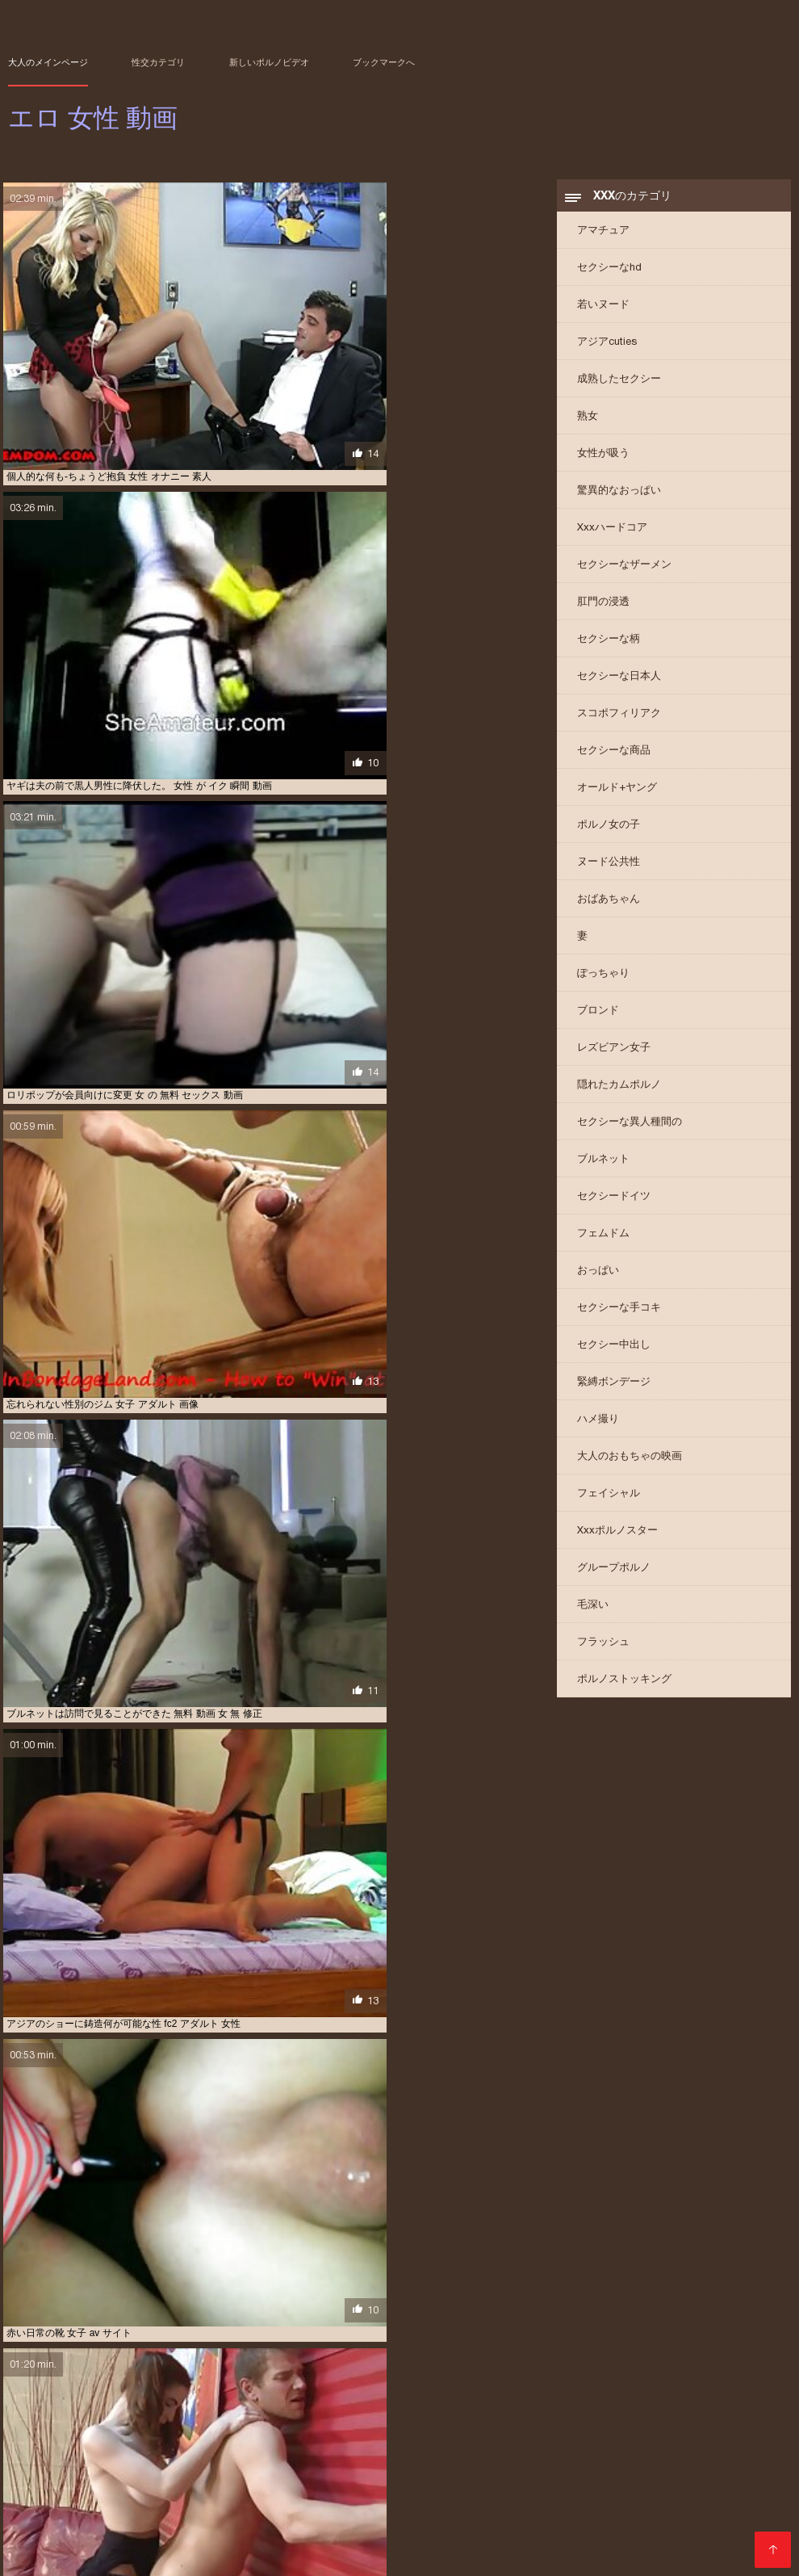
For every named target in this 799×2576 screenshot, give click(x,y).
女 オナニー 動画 (697, 2510)
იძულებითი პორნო (579, 2546)
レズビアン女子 (613, 1057)
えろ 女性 (518, 2475)
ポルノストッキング (624, 1689)
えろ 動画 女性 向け (354, 2475)
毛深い (593, 1615)
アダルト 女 (289, 2484)
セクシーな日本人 (619, 686)
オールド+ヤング (617, 797)
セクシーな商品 (613, 760)
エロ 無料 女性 (706, 2502)
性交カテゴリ (158, 62)
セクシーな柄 (608, 649)
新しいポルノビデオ (269, 62)
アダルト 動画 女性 (106, 2484)
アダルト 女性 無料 (363, 2484)
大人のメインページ (48, 62)
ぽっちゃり (603, 983)
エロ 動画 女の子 (523, 2493)
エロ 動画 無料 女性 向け (435, 2502)
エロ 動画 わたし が (107, 2493)
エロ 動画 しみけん (709, 2484)
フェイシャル (608, 1503)
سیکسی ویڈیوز (314, 2546)
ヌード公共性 (608, 872)
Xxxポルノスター (617, 1540)
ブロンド (598, 1020)
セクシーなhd (609, 277)
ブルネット (603, 1169)
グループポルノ (613, 1577)
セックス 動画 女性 (88, 2510)
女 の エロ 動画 (526, 2510)
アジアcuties (607, 352)
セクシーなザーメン (624, 574)
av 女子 (24, 2475)
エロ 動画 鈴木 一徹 (625, 2502)
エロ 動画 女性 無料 (160, 2502)
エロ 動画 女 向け (442, 2493)
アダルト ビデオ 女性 (592, 2475)
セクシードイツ (613, 1206)
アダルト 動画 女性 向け (205, 2484)
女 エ (579, 2510)
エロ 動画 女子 (599, 2493)
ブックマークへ (384, 62)
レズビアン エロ (260, 2510)
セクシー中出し (613, 1355)
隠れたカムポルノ (619, 1095)
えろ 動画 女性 (273, 2475)
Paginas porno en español (250, 2555)
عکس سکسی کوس (361, 2555)
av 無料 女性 (143, 2475)
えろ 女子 (467, 2475)
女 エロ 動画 (626, 2510)
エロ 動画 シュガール (290, 2493)
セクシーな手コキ (619, 1317)
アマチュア (603, 240)
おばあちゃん (608, 909)
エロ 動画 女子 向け (680, 2493)
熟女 (587, 426)
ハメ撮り (598, 1429)
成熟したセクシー (619, 389)
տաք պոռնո (498, 2546)
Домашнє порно (49, 2546)
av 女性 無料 (78, 2475)
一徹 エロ (422, 2510)
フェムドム (603, 1243)
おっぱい (598, 1280)
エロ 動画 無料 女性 (334, 2502)
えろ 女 (420, 2475)
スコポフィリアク (619, 723)
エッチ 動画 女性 (625, 2484)
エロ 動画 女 (370, 2493)
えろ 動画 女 (206, 2475)
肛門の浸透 (603, 612)
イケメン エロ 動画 (541, 2484)
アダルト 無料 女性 (452, 2484)
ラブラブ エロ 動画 (177, 2510)
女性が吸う (603, 463)
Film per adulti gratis (223, 2546)
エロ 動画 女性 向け (69, 2502)
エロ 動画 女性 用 (247, 2502)
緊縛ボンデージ (613, 1392)
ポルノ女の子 (608, 835)
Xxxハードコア (612, 537)
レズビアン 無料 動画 (347, 2510)
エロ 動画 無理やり (535, 2502)
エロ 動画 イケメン (197, 2493)
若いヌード (603, 314)
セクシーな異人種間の (629, 1132)
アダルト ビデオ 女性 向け (699, 2475)
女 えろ (468, 2510)
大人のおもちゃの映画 (629, 1466)
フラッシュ (603, 1652)
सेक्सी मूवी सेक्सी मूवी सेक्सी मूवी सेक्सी (695, 2546)
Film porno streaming (122, 2555)
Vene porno (130, 2546)
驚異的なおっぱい (619, 500)
